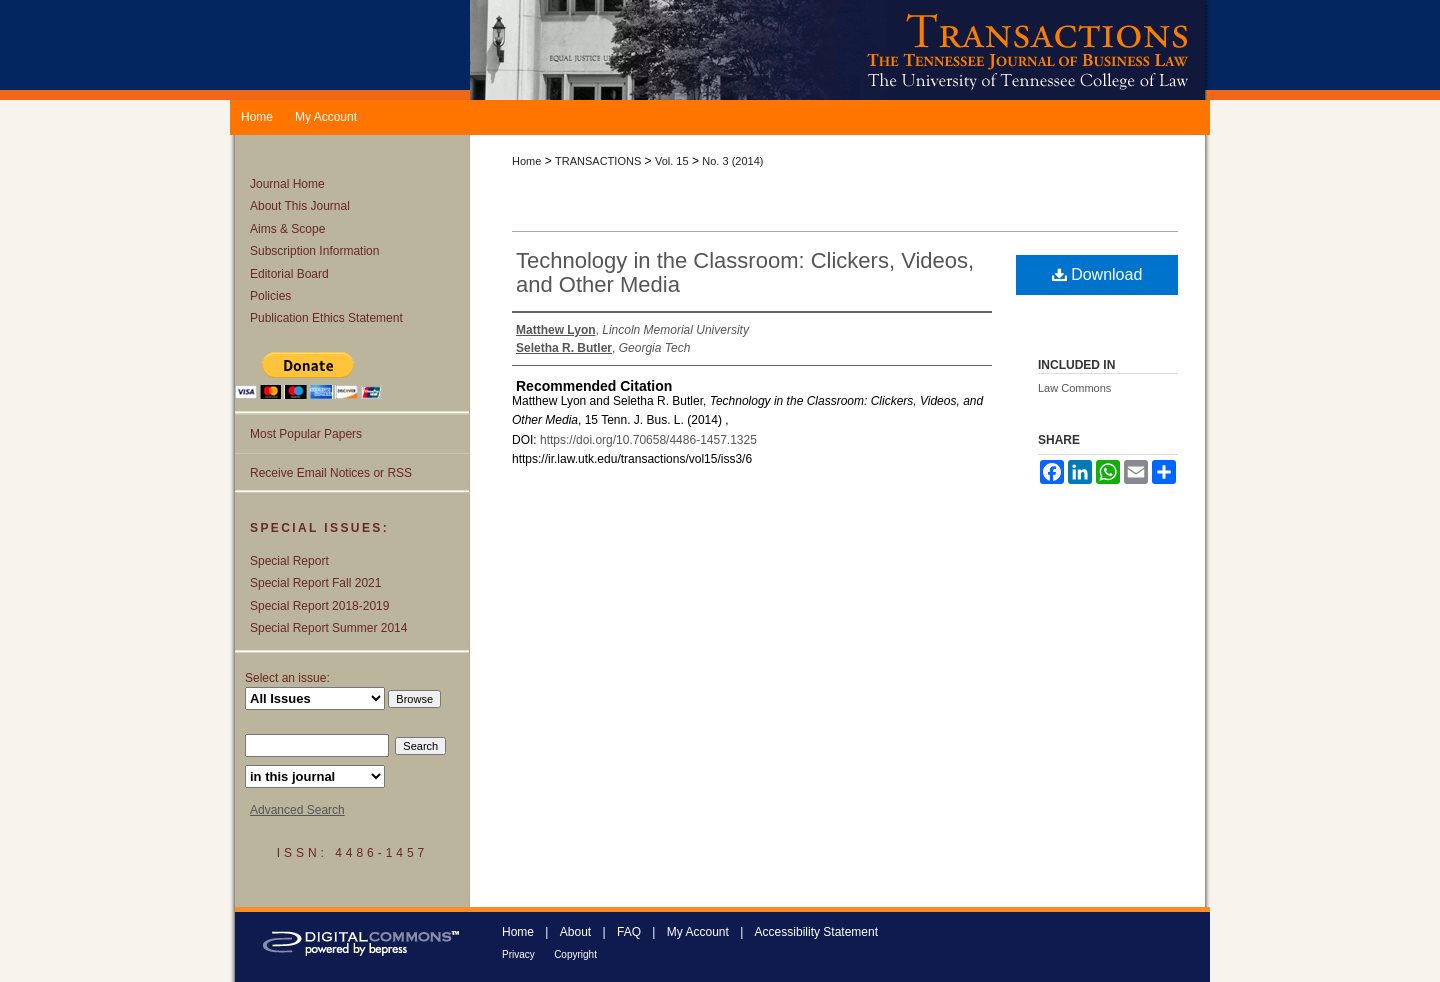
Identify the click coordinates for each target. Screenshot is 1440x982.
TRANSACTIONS (598, 161)
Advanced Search (297, 810)
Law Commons (1074, 388)
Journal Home (287, 184)
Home (526, 161)
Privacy (518, 954)
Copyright (575, 954)
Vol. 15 (672, 161)
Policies (270, 296)
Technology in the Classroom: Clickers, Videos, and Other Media (745, 272)
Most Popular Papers (306, 434)
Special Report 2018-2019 (319, 606)
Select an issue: (287, 678)
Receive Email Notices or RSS (331, 473)
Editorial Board (289, 274)
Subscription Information (314, 251)
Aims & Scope (287, 229)
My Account (698, 932)
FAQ (629, 932)
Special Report (289, 561)
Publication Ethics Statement (326, 318)
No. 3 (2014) (732, 161)
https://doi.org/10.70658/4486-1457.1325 (648, 440)
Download (1097, 274)
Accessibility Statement (816, 932)
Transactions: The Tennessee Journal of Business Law (840, 50)
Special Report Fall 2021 (315, 583)
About (575, 932)
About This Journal (300, 206)
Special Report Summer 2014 (328, 628)
